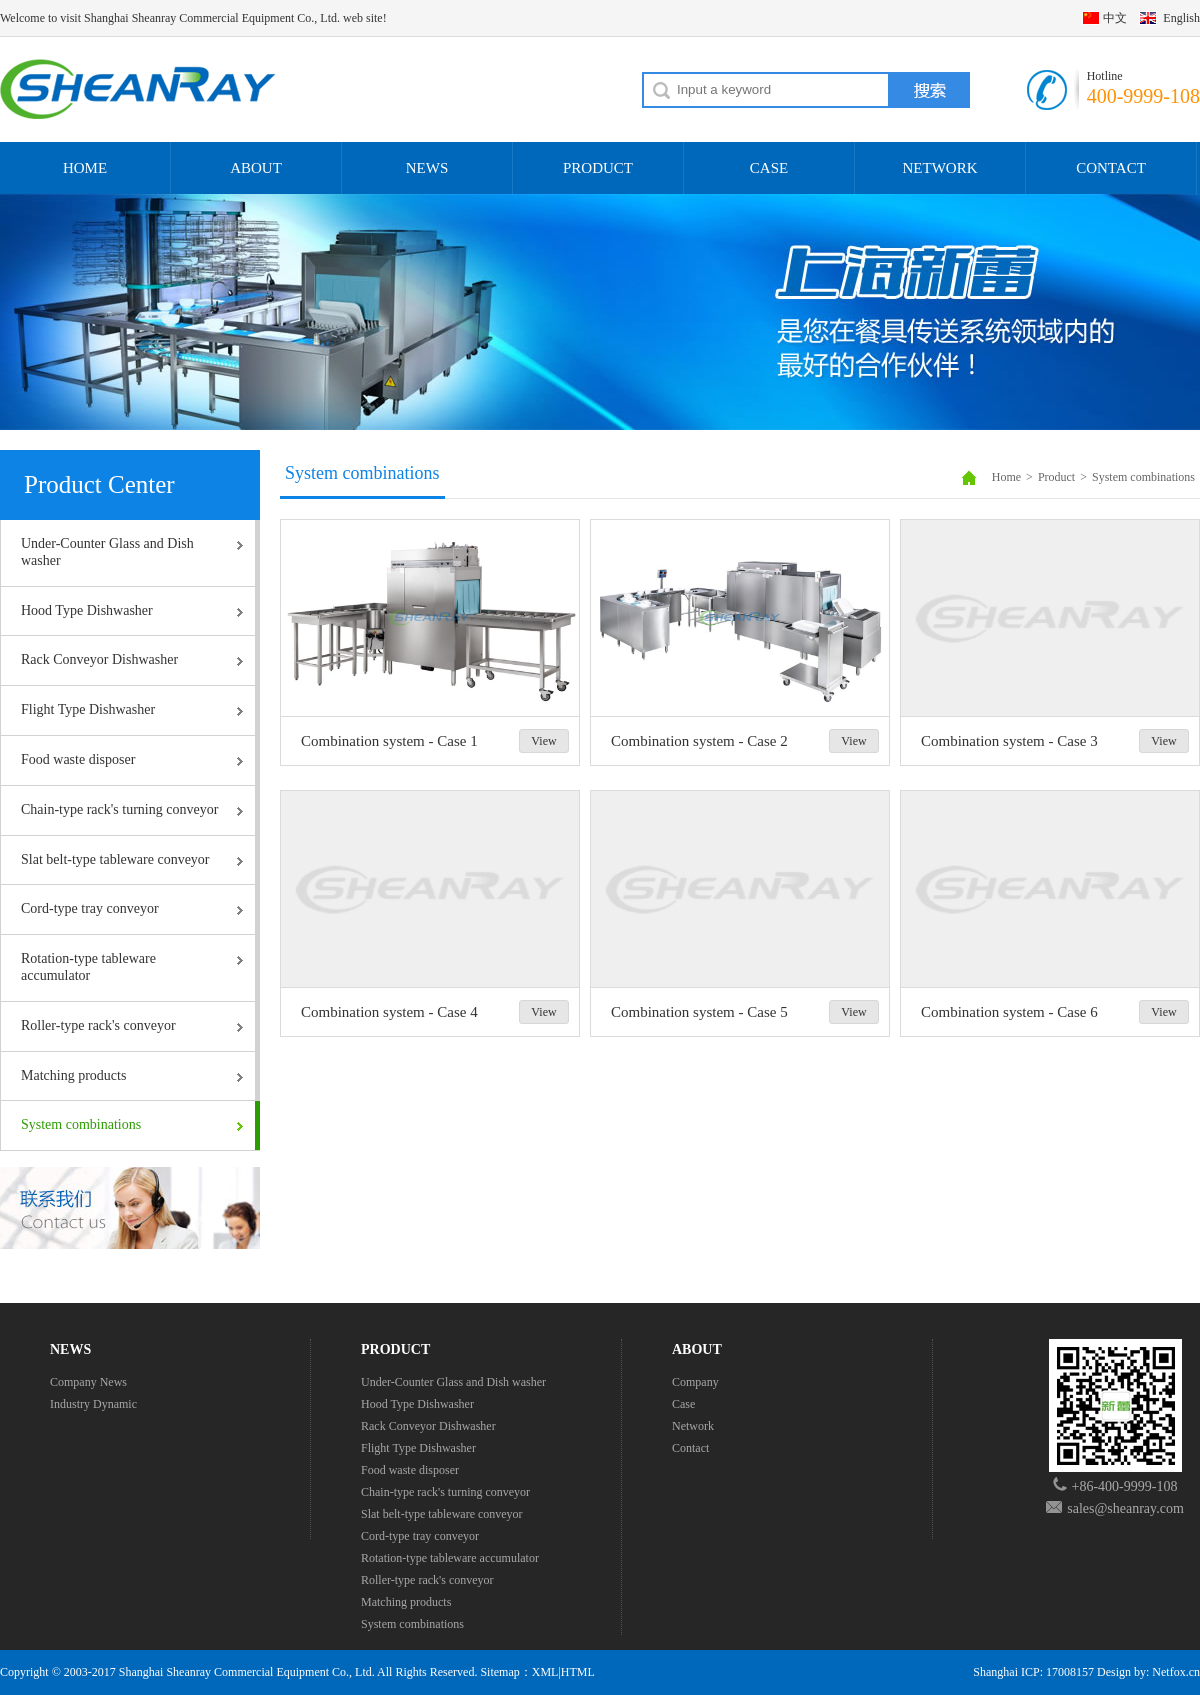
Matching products (73, 1075)
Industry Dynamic (93, 1404)
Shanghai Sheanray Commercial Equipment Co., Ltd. (247, 1672)
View (543, 741)
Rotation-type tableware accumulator (88, 967)
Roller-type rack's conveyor (98, 1025)
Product (1056, 477)
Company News (88, 1382)
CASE (769, 168)
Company (695, 1382)
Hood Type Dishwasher (87, 610)
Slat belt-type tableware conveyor (115, 859)
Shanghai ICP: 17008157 (1033, 1672)
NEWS (427, 168)
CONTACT (1111, 168)
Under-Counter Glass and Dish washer (107, 552)
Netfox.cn (1176, 1672)
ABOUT (256, 168)
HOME (85, 168)
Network (693, 1426)
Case (683, 1404)
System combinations (81, 1124)
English (1181, 18)
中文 (1115, 18)
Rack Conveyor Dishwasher (99, 659)
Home (1006, 477)
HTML (578, 1672)
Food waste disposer (78, 759)
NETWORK (940, 168)
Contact (690, 1448)
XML (545, 1672)
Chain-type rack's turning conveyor (119, 809)
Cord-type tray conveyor (90, 908)
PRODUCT (598, 168)
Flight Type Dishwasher (88, 709)
